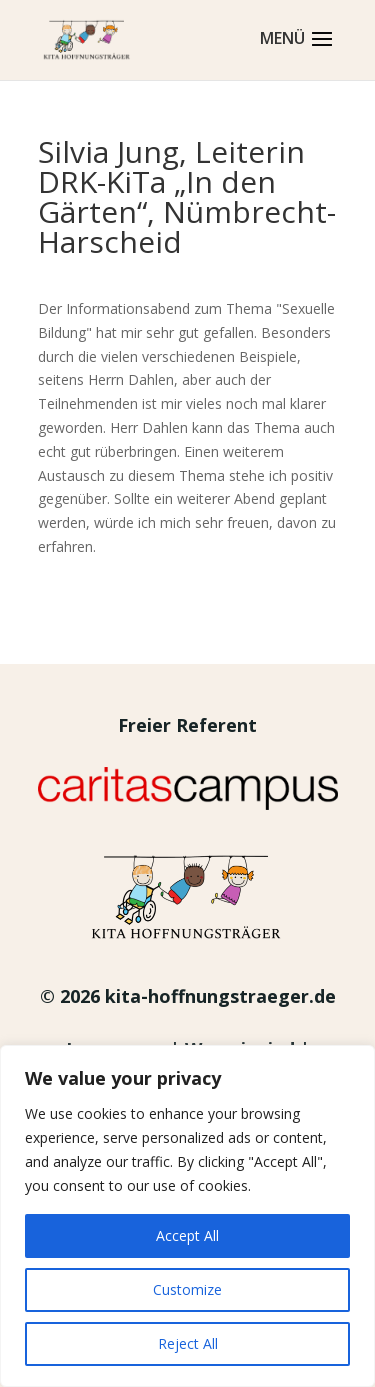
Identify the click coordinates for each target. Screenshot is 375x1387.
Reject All (188, 1343)
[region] (187, 1216)
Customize (187, 1289)
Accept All (187, 1235)
